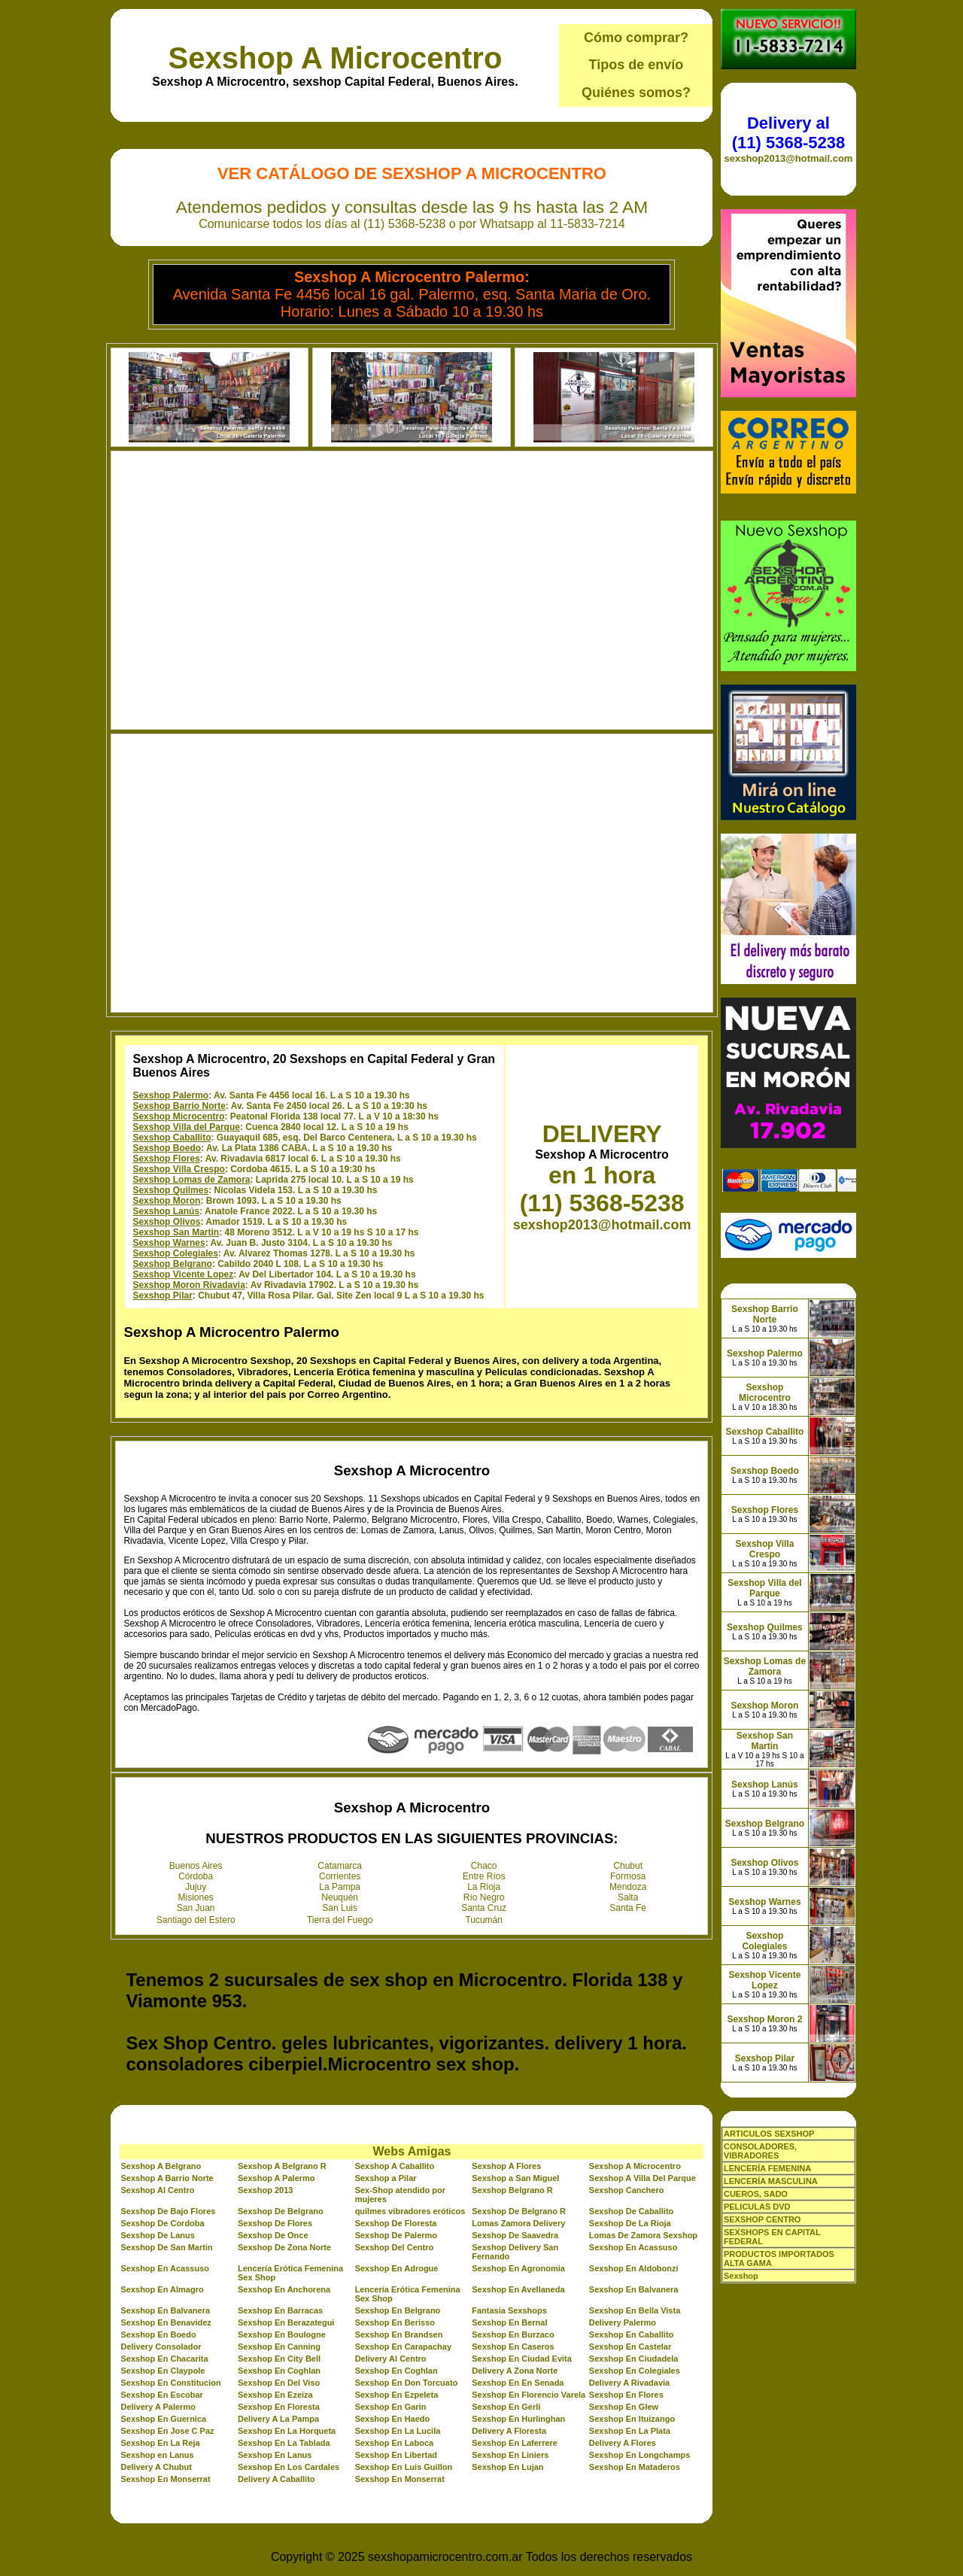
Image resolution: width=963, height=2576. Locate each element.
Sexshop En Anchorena (284, 2289)
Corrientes (339, 1876)
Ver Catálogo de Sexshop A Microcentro (411, 173)
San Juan (196, 1908)
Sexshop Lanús (165, 1211)
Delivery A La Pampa (278, 2418)
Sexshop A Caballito (395, 2165)
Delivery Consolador (160, 2346)
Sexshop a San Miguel (515, 2178)
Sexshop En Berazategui (286, 2322)
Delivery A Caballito (276, 2478)
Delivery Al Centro (391, 2358)
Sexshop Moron (166, 1200)
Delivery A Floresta (509, 2430)
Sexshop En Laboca (394, 2442)
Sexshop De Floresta (396, 2223)
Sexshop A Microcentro (336, 57)
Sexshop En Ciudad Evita (522, 2358)
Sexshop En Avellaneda (518, 2289)
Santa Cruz (483, 1908)
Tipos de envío (636, 64)
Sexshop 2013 (265, 2190)
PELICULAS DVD (757, 2206)
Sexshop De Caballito (631, 2211)
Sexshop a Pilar (386, 2178)
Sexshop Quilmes (170, 1190)
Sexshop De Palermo (396, 2235)
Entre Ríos (484, 1876)
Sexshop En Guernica (163, 2418)
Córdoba (195, 1876)
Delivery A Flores (622, 2442)
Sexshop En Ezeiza (275, 2394)
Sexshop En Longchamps (639, 2454)
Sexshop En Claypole (162, 2370)
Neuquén (339, 1897)
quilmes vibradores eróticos (410, 2211)
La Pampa (339, 1887)
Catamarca (339, 1866)
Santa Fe (627, 1908)
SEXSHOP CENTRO (762, 2219)
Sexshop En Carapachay (403, 2346)
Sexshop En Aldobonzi (634, 2268)
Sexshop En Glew (623, 2406)
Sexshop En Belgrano (398, 2310)
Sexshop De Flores (275, 2223)
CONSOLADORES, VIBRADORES (760, 2151)
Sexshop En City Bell (279, 2358)
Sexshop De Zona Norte (284, 2247)
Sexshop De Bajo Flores (167, 2211)
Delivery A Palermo (157, 2406)
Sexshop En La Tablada (284, 2442)
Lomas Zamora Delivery (518, 2223)
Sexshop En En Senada (518, 2382)
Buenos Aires (196, 1866)
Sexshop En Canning (279, 2346)
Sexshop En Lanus (274, 2454)
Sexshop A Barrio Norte (166, 2178)
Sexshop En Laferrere (514, 2442)
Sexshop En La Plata (629, 2430)
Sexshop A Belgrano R (282, 2165)
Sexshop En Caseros (513, 2346)
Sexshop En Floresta (279, 2406)
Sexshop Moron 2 (764, 2019)
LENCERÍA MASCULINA (771, 2181)
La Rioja (483, 1887)
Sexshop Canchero (626, 2190)
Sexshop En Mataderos (634, 2466)
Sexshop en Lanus (156, 2454)
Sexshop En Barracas (280, 2310)
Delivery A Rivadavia (629, 2382)
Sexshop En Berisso (395, 2322)
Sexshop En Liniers (510, 2454)
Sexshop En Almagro (161, 2289)
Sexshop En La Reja (159, 2442)
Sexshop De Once (273, 2235)
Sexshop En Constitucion (170, 2382)
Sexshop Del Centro (394, 2247)
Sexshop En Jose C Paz (167, 2430)
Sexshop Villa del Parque (186, 1127)
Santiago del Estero (195, 1920)
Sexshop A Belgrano (160, 2165)
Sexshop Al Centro (157, 2190)
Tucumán (484, 1920)
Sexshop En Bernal (509, 2322)
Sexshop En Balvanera (634, 2289)
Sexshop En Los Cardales (288, 2466)
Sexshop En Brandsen (399, 2334)
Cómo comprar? (636, 37)
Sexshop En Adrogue (397, 2268)
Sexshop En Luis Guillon (404, 2466)
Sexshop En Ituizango (632, 2418)
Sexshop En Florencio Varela (528, 2394)
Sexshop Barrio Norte (178, 1106)
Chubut (628, 1866)
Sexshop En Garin (391, 2406)
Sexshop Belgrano (171, 1264)
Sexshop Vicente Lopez (182, 1274)
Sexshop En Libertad (396, 2454)
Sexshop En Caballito (631, 2334)
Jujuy (195, 1887)
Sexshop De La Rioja (630, 2223)
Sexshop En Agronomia (518, 2268)
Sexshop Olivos (166, 1222)
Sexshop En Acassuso (633, 2247)
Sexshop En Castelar (630, 2346)
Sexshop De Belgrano (281, 2211)
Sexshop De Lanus (157, 2235)
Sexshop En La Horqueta (287, 2430)
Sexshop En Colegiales (634, 2370)
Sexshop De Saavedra (515, 2235)
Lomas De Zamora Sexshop (643, 2235)
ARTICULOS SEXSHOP (769, 2133)
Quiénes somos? (636, 92)
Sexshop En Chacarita (164, 2358)
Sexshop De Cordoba (162, 2223)
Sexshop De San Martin (166, 2247)
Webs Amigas (411, 2151)
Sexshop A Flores (506, 2165)
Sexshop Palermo (170, 1095)
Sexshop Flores (165, 1158)
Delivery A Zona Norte (514, 2370)
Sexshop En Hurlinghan (518, 2418)
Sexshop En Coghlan (279, 2370)
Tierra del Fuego (340, 1920)
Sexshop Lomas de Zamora (191, 1179)
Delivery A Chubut (156, 2466)
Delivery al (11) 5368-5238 (788, 133)
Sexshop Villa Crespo (178, 1169)
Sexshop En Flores (626, 2394)
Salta (628, 1897)
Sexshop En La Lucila (398, 2430)
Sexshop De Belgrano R (519, 2211)
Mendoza (627, 1887)
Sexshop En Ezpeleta (397, 2394)
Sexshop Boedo (166, 1148)
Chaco (484, 1866)
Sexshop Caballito (171, 1137)
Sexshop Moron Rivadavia (188, 1285)
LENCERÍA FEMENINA (767, 2168)
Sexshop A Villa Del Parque (642, 2178)
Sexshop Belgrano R (512, 2190)
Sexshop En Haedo (392, 2418)
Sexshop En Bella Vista (634, 2310)
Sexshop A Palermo (276, 2178)
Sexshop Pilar (162, 1295)
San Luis (339, 1908)
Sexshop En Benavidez (165, 2322)
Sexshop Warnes (168, 1243)
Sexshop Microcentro (178, 1116)
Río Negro (484, 1897)
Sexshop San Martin (175, 1232)
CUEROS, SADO (756, 2193)
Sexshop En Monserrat (165, 2478)
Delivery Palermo (622, 2322)
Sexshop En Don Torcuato (406, 2382)
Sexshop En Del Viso (279, 2382)
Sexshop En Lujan (507, 2466)
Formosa (628, 1876)
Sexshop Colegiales (174, 1253)
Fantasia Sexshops (509, 2310)
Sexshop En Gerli (506, 2406)
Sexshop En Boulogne (282, 2334)
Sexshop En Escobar (161, 2394)
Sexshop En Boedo (158, 2334)
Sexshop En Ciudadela (634, 2358)
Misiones (196, 1897)
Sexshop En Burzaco (513, 2334)
